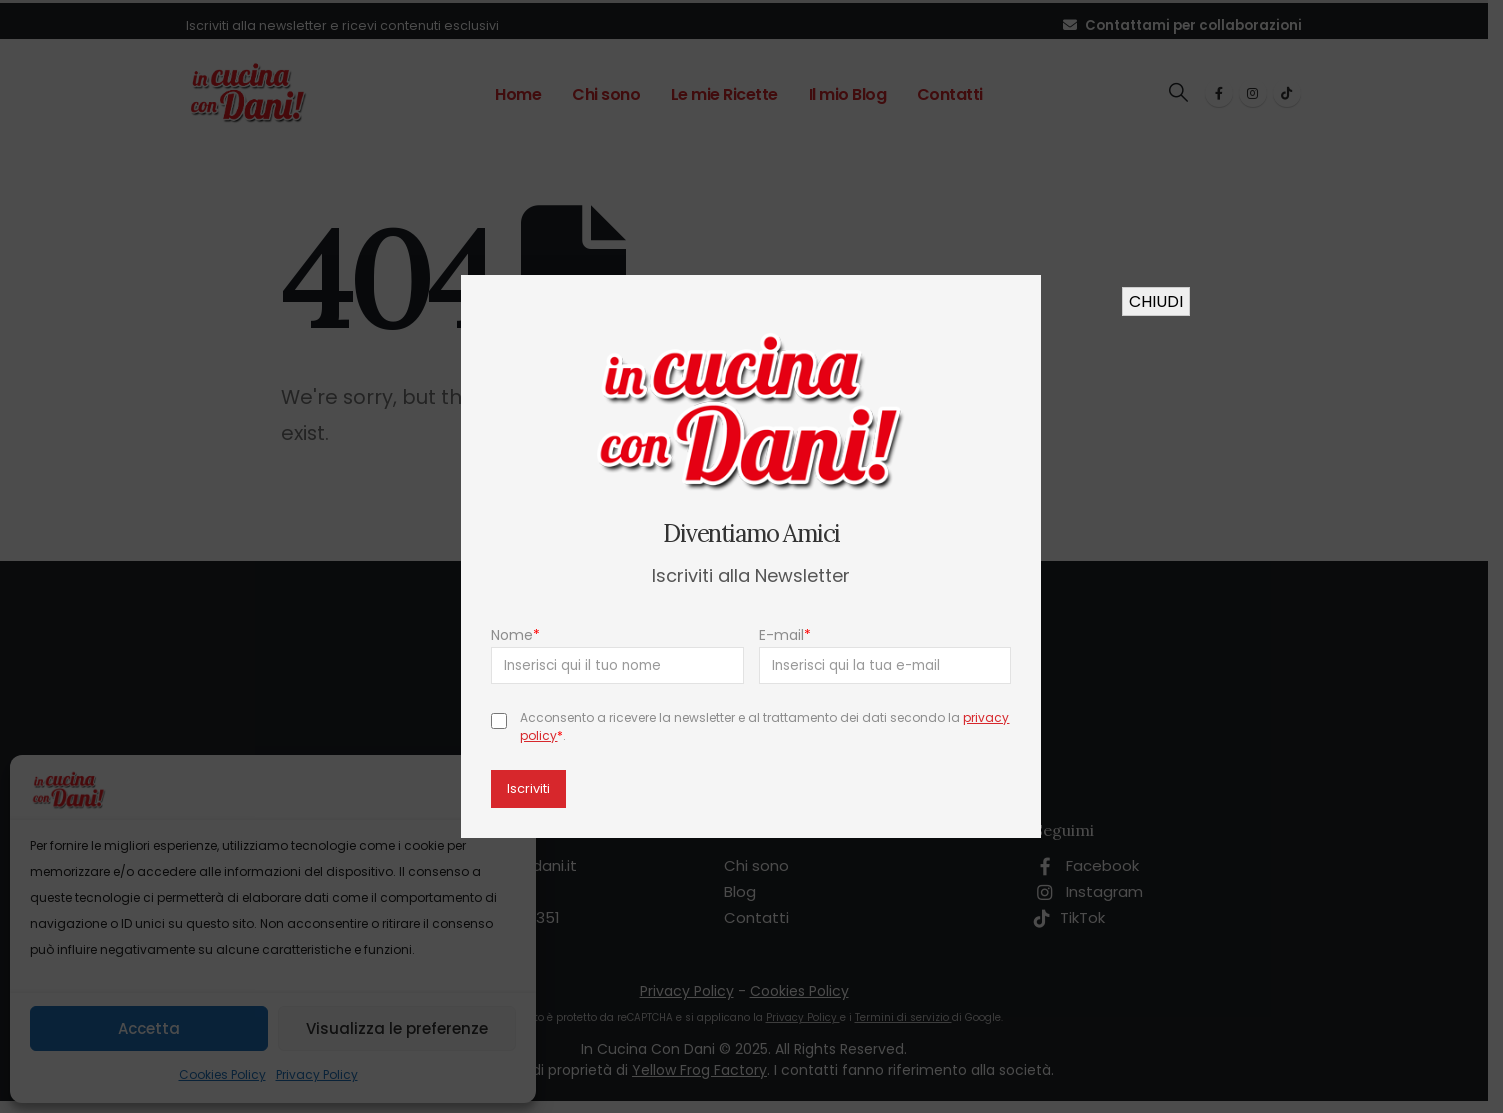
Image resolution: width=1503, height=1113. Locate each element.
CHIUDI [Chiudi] (1156, 301)
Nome (516, 635)
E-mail (785, 635)
